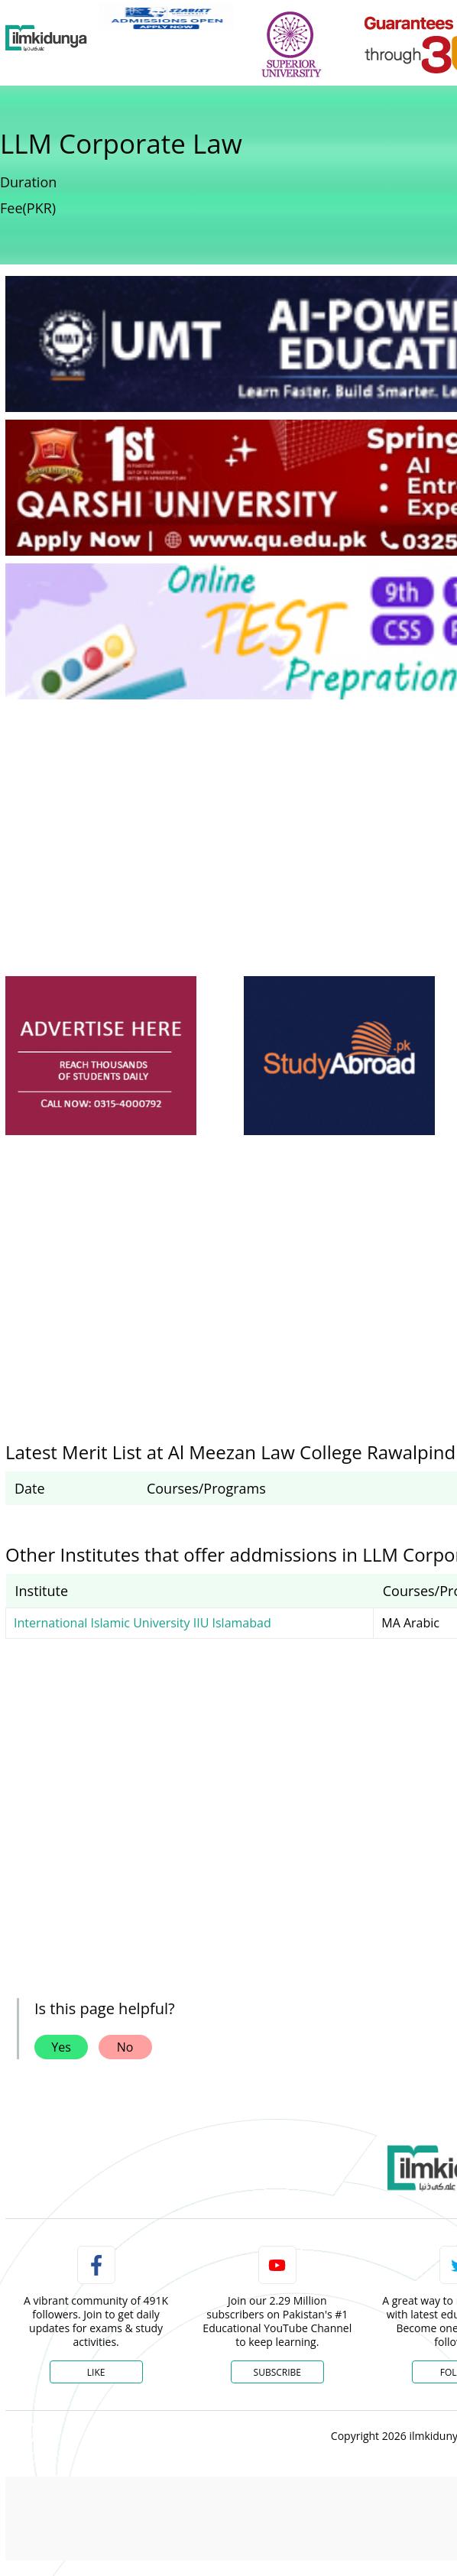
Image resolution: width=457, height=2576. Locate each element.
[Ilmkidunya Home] (46, 38)
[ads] (100, 1056)
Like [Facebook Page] (96, 2372)
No (125, 2047)
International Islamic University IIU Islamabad (142, 1622)
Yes (61, 2047)
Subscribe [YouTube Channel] (277, 2372)
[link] (166, 17)
